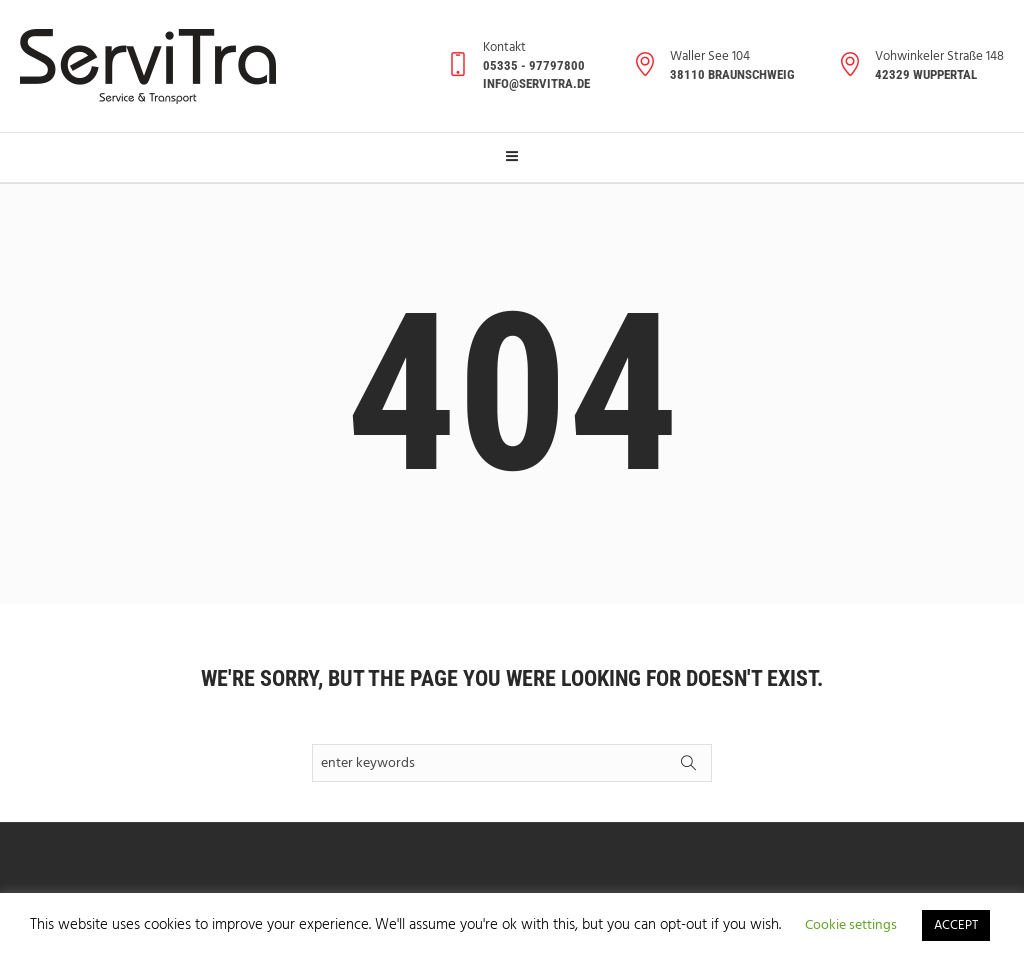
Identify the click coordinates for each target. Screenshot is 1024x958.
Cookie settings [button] (851, 925)
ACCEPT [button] (956, 925)
